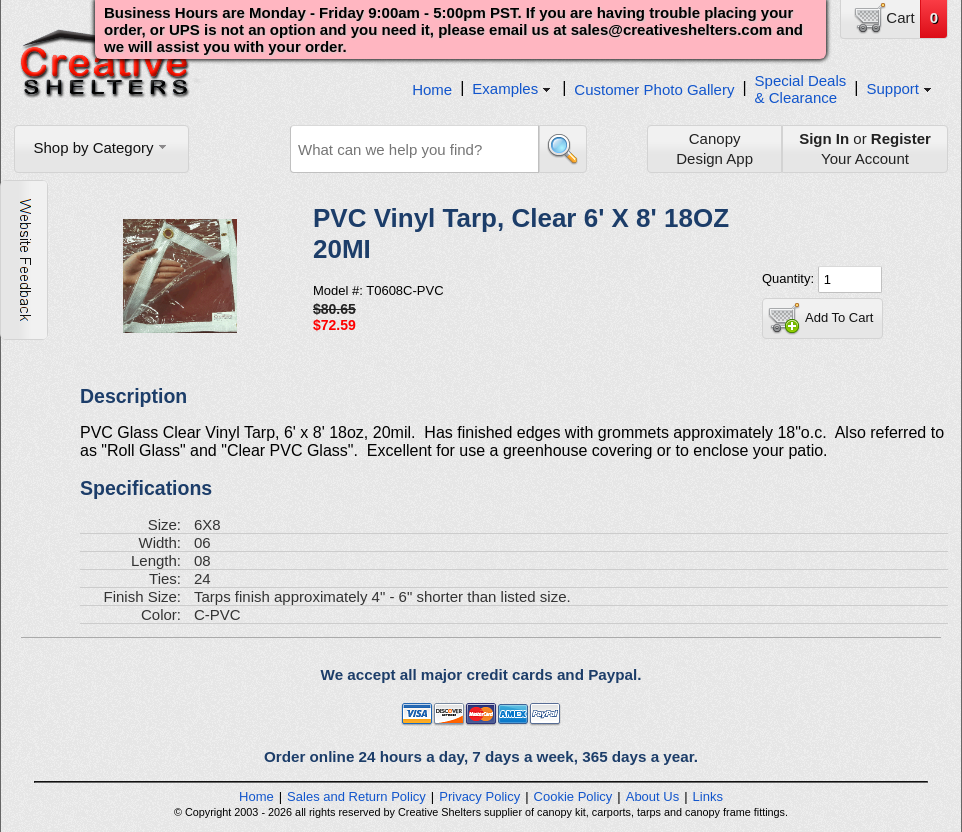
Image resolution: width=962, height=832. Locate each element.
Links (708, 796)
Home (432, 89)
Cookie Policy (573, 796)
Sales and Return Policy (356, 796)
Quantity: (790, 278)
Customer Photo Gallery (654, 89)
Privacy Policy (479, 796)
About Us (652, 796)
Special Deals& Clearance (801, 89)
